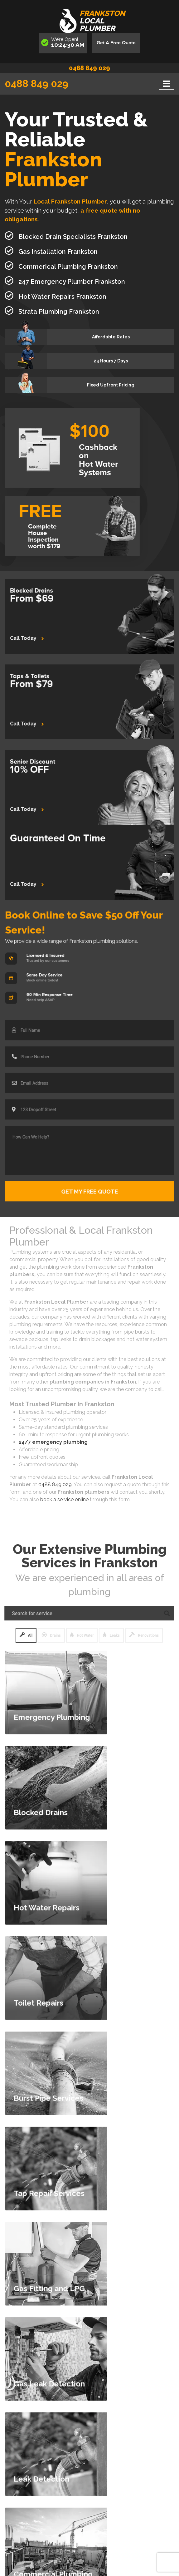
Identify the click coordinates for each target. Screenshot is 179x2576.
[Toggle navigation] (166, 84)
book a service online (64, 1499)
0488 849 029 (89, 68)
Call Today (39, 634)
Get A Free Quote (116, 43)
